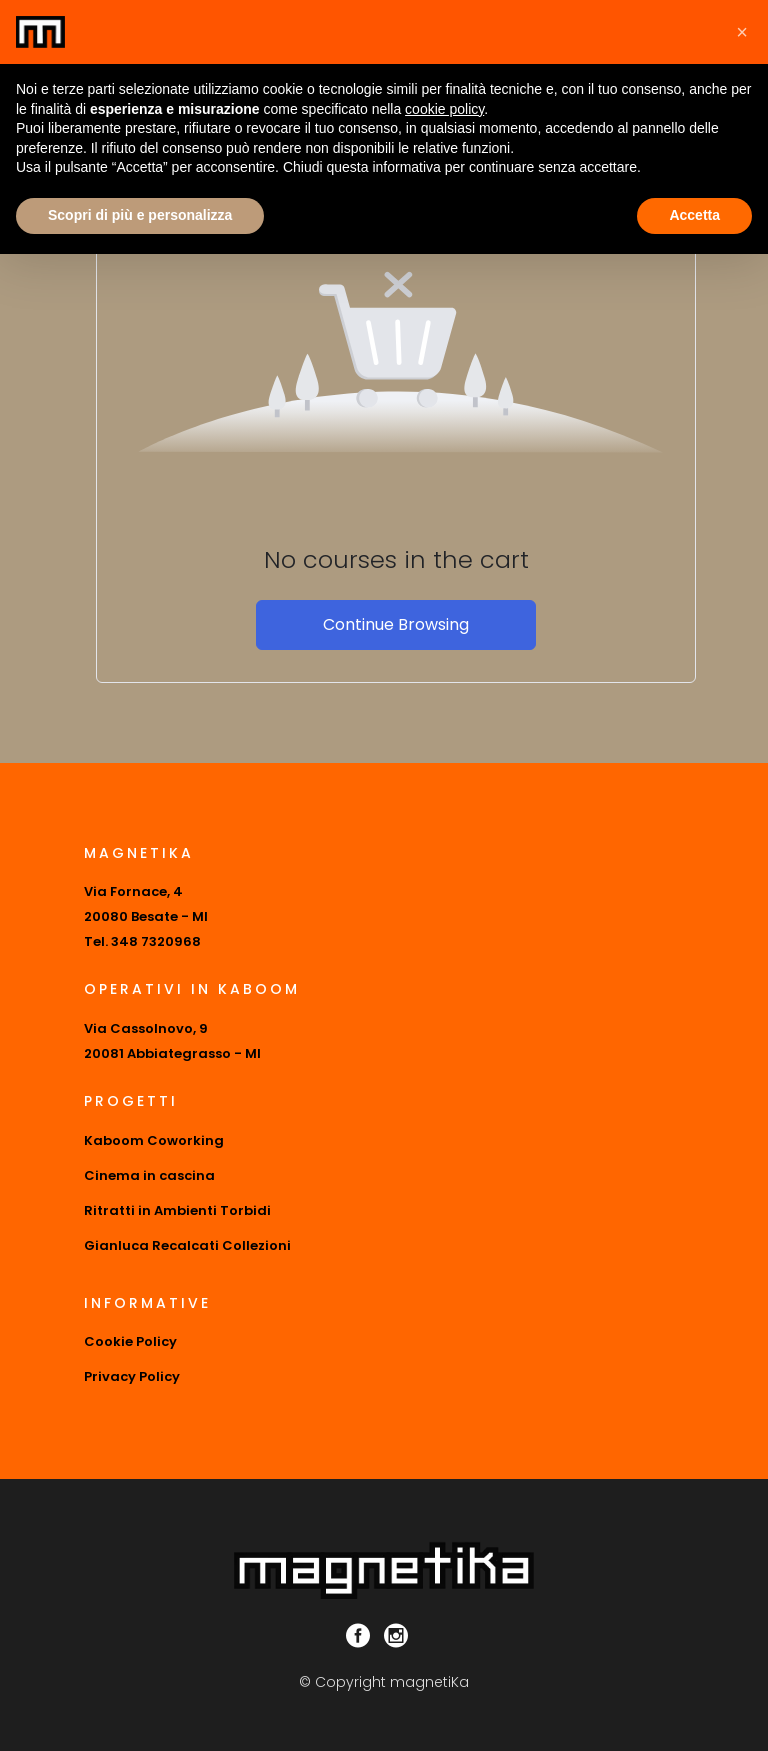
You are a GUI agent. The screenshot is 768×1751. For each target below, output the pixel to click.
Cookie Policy (130, 1341)
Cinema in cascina (149, 1175)
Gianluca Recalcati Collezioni (187, 1245)
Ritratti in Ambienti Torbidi (177, 1210)
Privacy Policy (132, 1376)
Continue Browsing (396, 624)
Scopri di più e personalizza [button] (140, 215)
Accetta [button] (694, 215)
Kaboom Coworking (154, 1140)
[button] (742, 32)
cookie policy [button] (444, 109)
